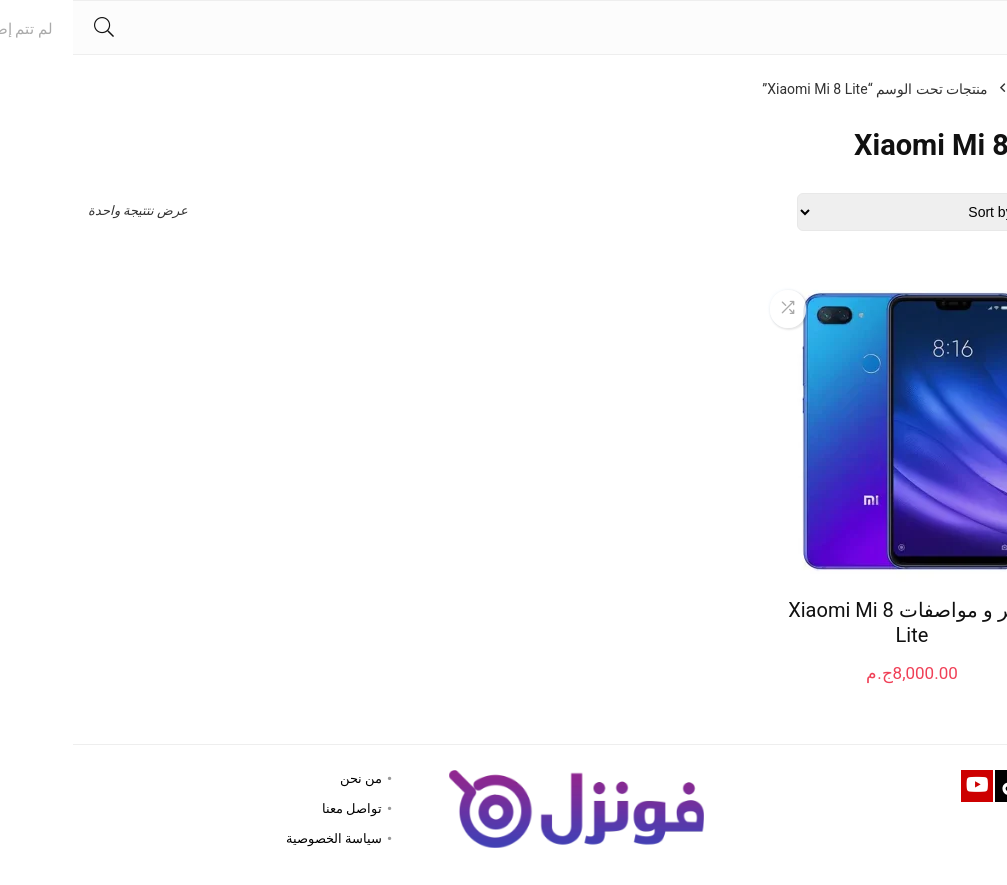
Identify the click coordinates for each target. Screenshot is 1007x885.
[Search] (31, 27)
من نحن (288, 778)
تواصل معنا (279, 808)
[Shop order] (858, 212)
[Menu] (983, 27)
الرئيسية (968, 89)
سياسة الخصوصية (261, 838)
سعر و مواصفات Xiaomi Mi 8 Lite (838, 622)
